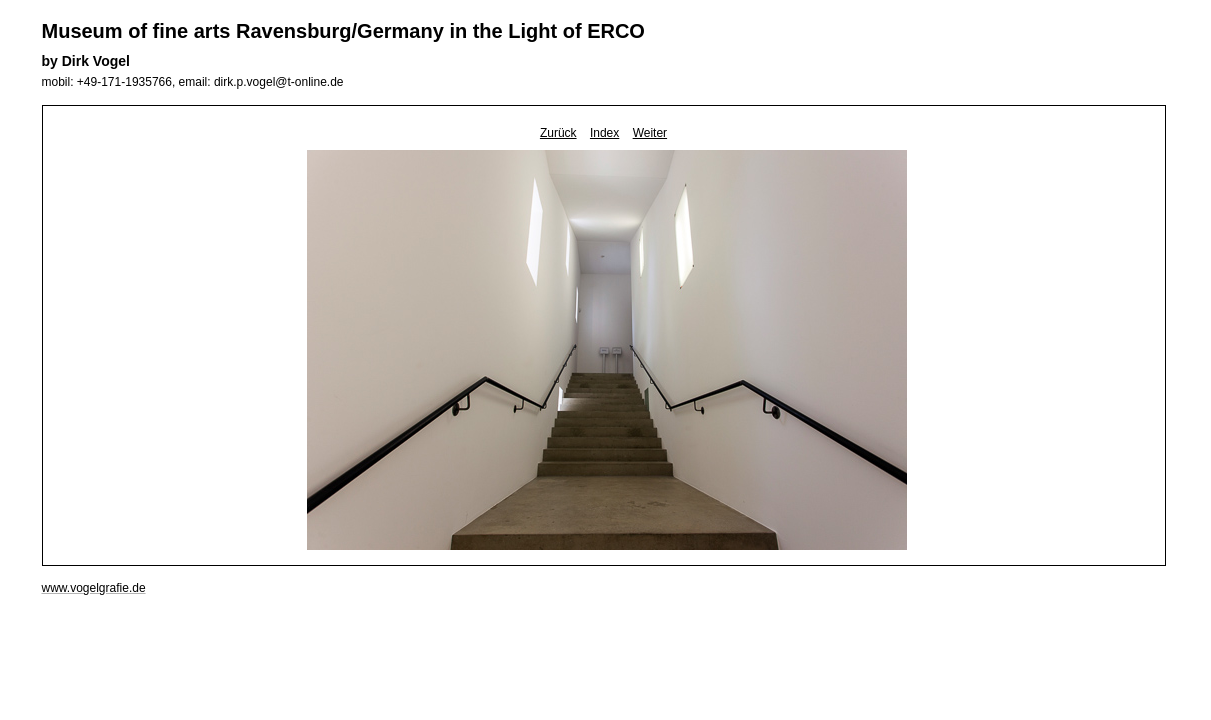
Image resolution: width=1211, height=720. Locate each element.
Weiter (650, 133)
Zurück (558, 133)
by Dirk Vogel (86, 61)
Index (604, 133)
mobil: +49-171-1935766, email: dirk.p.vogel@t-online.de (193, 82)
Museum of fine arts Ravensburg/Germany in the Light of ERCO (343, 31)
